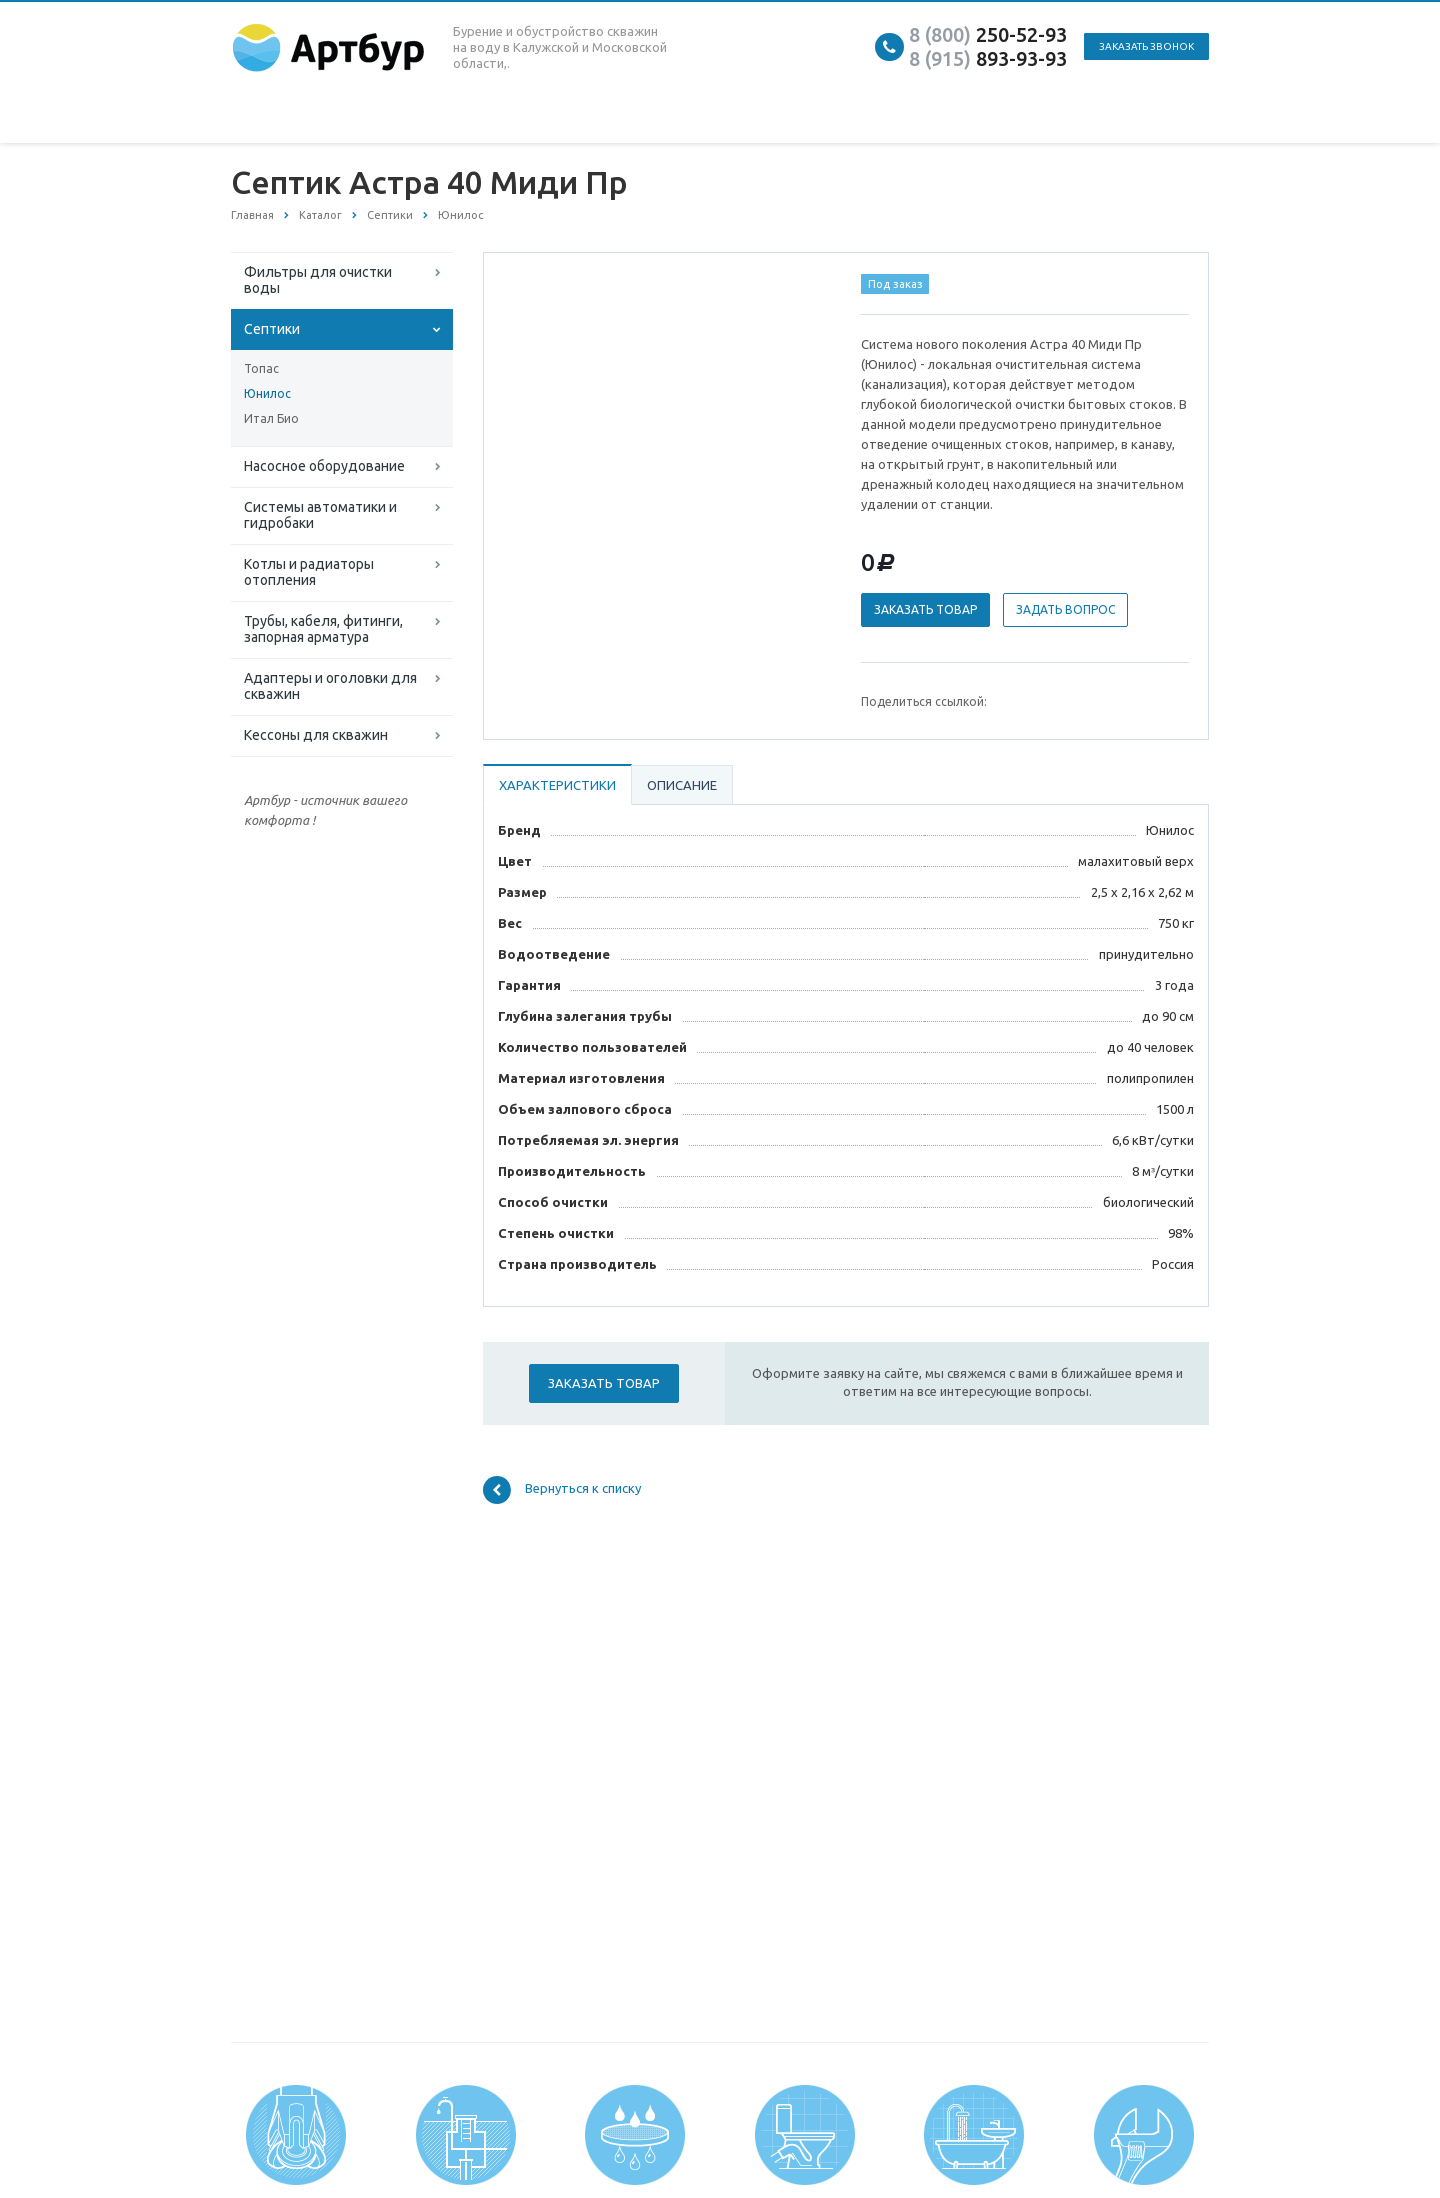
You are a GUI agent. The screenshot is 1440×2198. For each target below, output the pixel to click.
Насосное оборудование (324, 466)
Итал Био (271, 418)
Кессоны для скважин (316, 735)
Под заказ (895, 284)
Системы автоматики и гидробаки (320, 515)
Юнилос (267, 393)
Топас (261, 368)
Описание (682, 785)
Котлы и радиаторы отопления (309, 572)
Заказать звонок (1146, 46)
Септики (272, 329)
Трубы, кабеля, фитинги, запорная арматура (323, 629)
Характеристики (557, 785)
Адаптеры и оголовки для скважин (330, 686)
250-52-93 (988, 34)
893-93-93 (988, 58)
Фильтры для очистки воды (318, 280)
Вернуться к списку (562, 1490)
